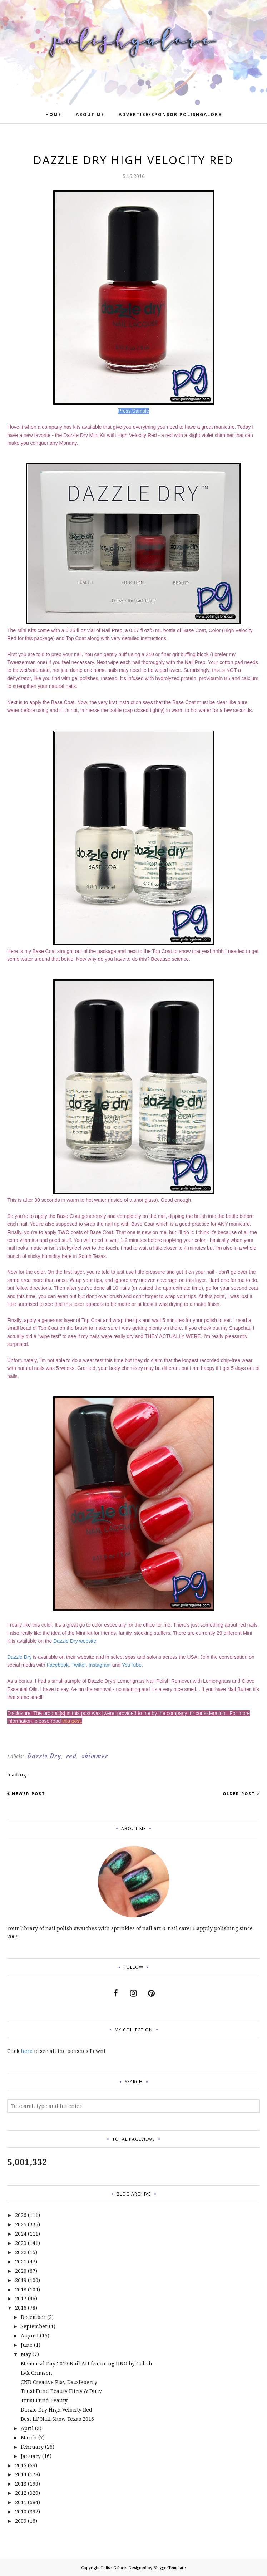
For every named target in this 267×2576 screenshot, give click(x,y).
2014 (20, 2474)
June (27, 2344)
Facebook (58, 1665)
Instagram (100, 1665)
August (30, 2335)
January (31, 2456)
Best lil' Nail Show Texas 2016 (57, 2418)
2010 (20, 2511)
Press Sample (133, 411)
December (33, 2317)
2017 (20, 2298)
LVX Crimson (36, 2372)
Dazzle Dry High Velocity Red (56, 2409)
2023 (20, 2243)
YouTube (132, 1665)
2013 (20, 2483)
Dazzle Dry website (74, 1641)
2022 (20, 2252)
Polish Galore (113, 2567)
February (32, 2446)
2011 (20, 2502)
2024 (20, 2233)
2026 (20, 2215)
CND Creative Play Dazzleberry (59, 2382)
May (26, 2354)
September (34, 2326)
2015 (20, 2465)
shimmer (94, 1756)
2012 (20, 2492)
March (29, 2437)
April (27, 2428)
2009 (20, 2520)
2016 (20, 2307)
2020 (20, 2270)
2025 (20, 2224)
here (27, 2050)
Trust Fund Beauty (44, 2400)
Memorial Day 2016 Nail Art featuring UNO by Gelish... (88, 2363)
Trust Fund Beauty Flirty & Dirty (61, 2391)
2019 (20, 2280)
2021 (20, 2261)
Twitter (78, 1665)
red (71, 1756)
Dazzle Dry (19, 1657)
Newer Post (28, 1793)
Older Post (239, 1793)
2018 (20, 2289)
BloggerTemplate (169, 2567)
